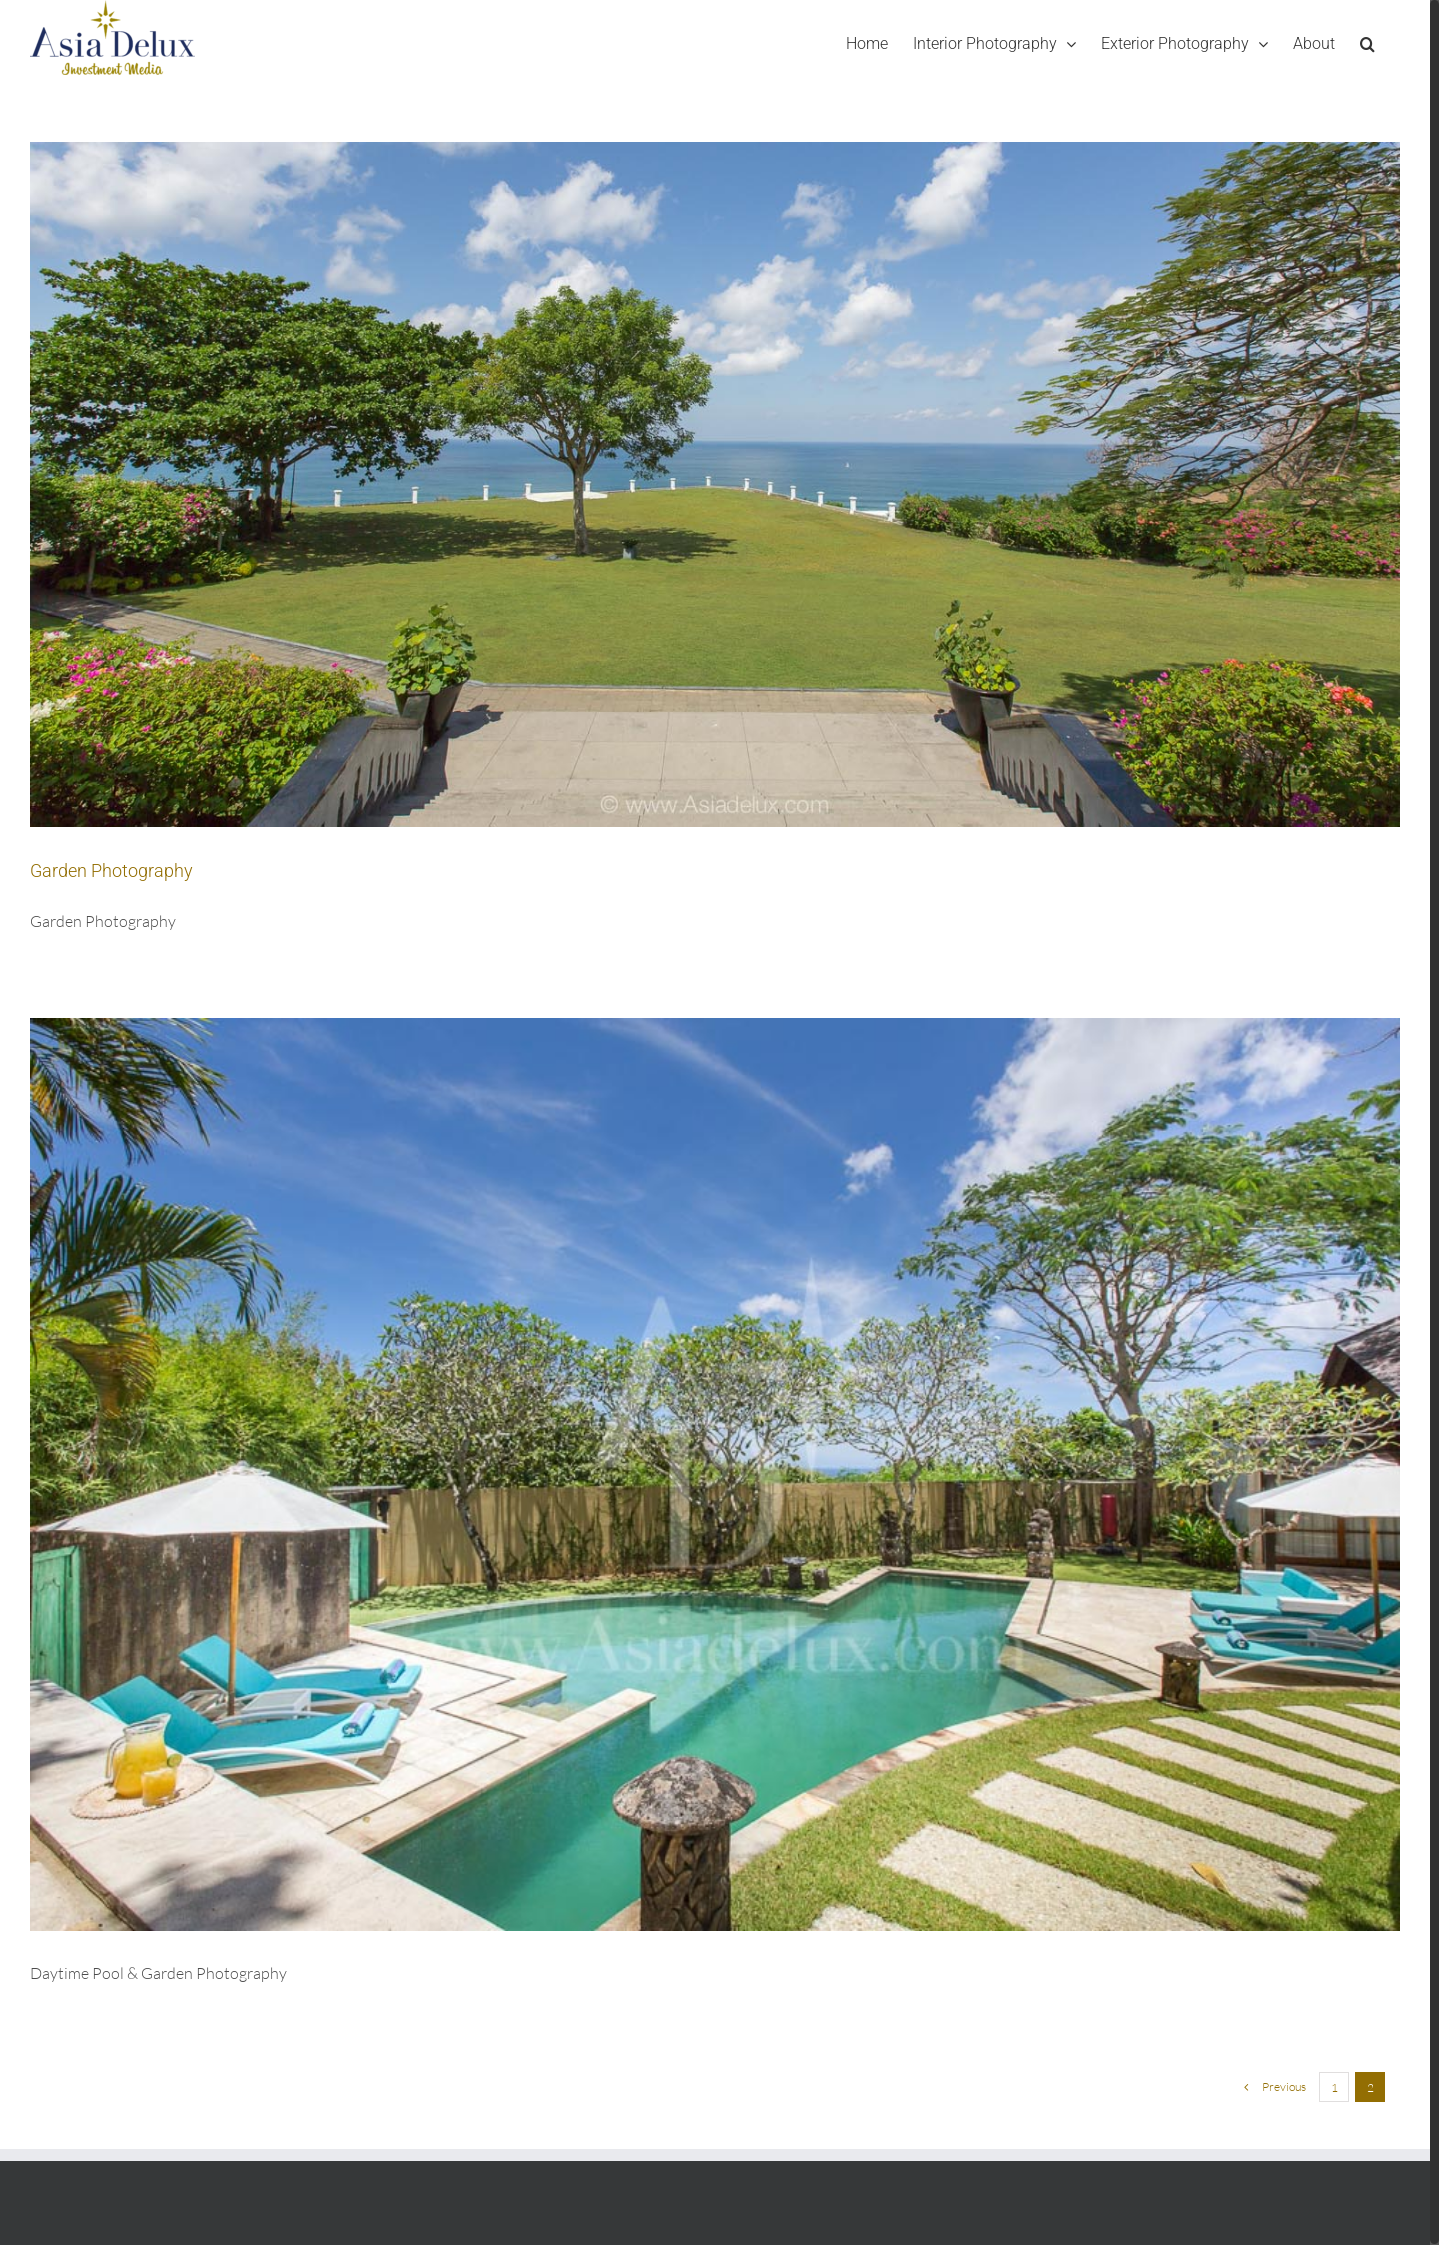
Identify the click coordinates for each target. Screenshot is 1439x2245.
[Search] (1367, 43)
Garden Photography (111, 870)
